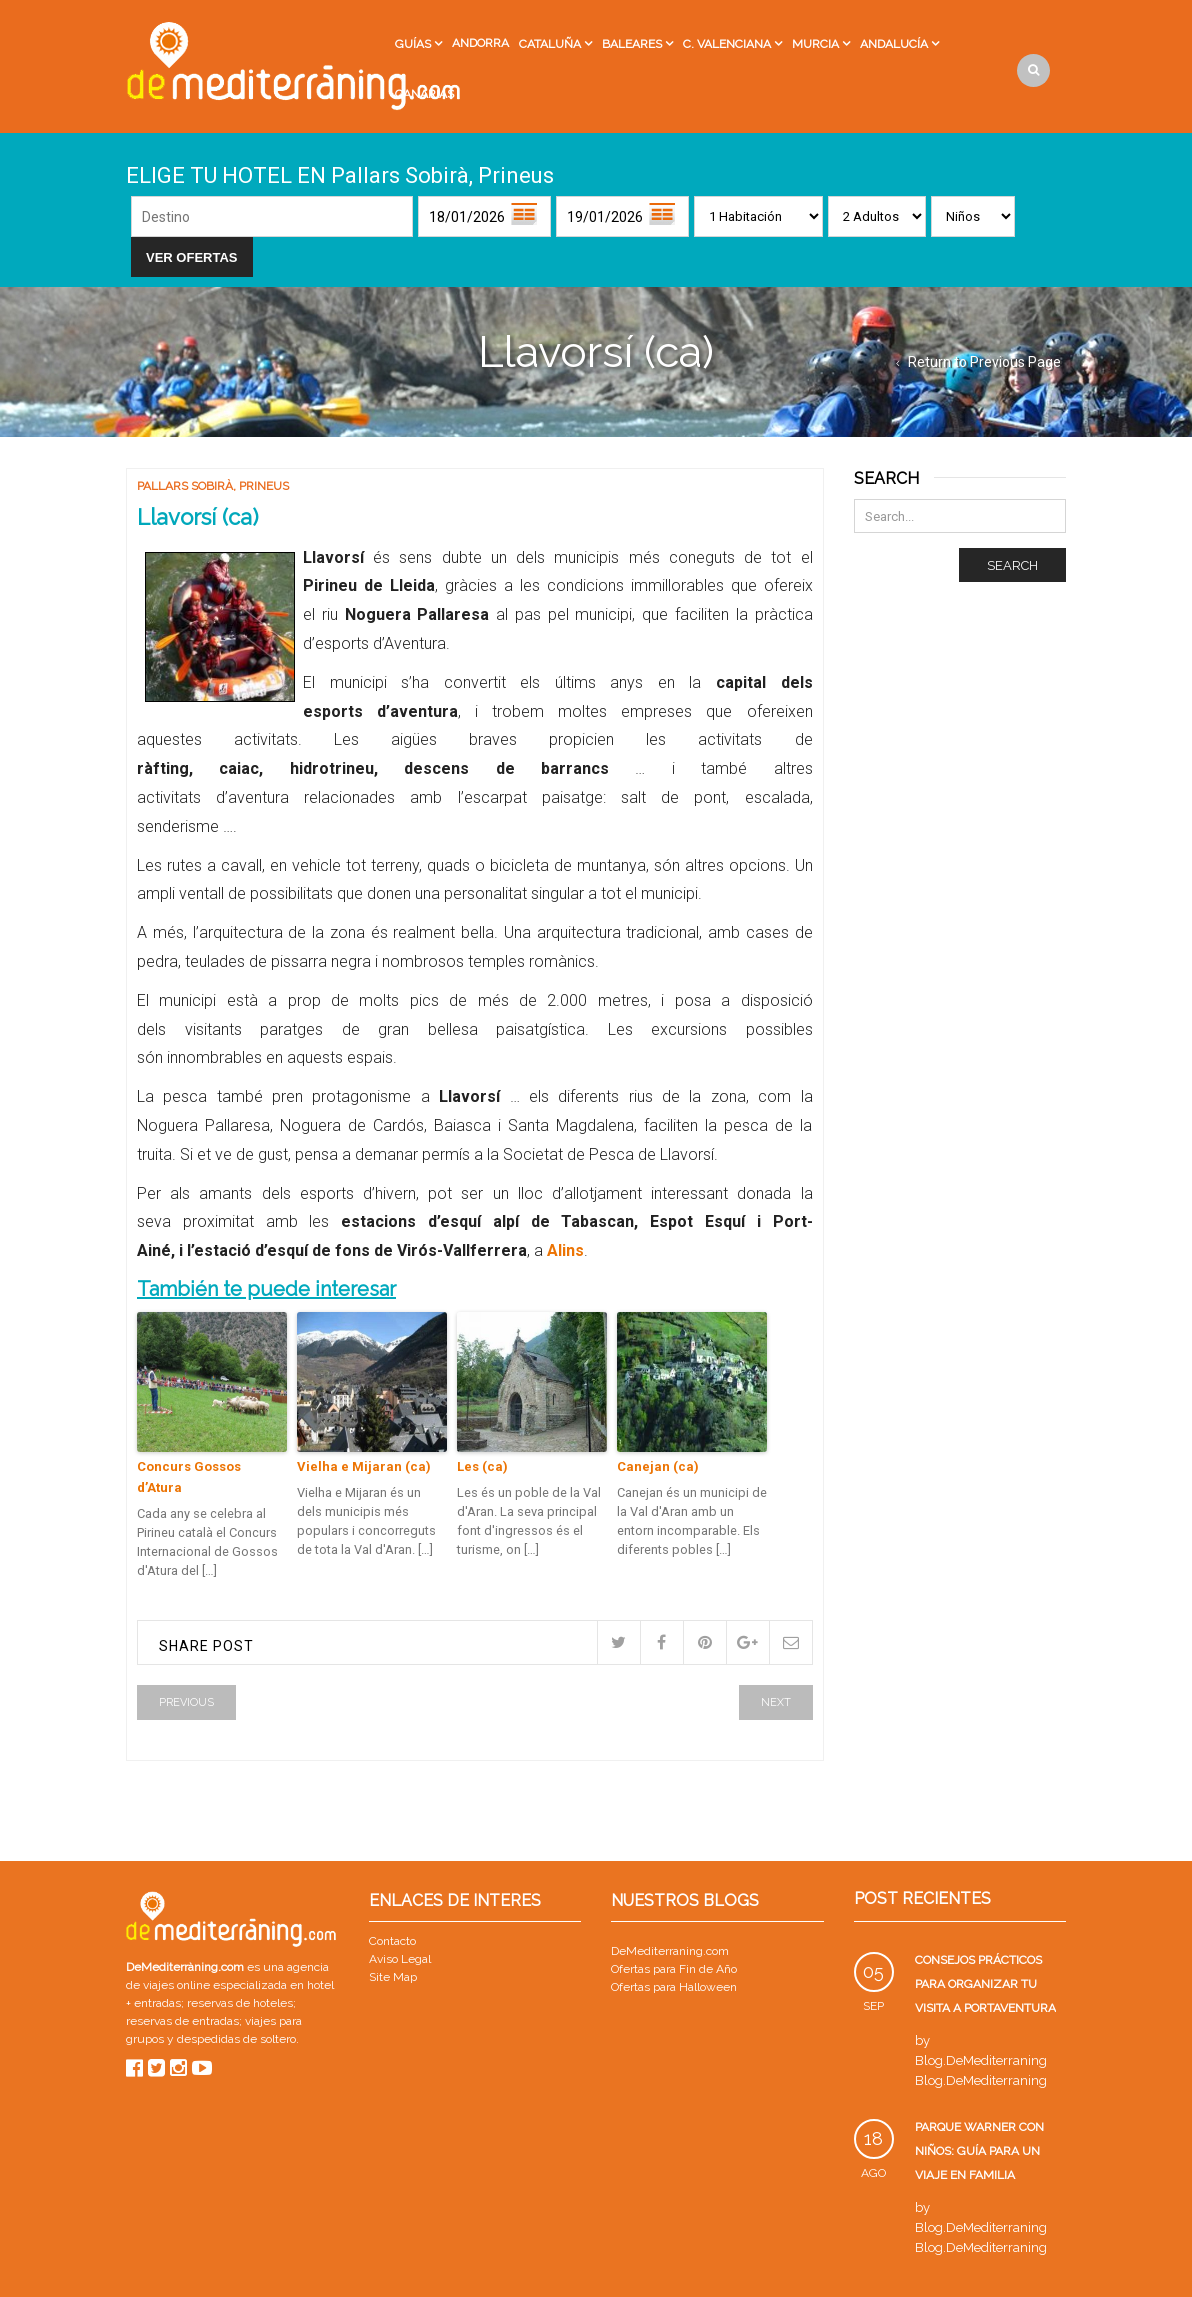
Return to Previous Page (984, 362)
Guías (413, 44)
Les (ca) (482, 1466)
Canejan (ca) (658, 1466)
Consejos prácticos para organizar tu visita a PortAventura (985, 1984)
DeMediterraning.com (670, 1951)
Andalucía (894, 44)
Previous (186, 1702)
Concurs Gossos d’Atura (189, 1477)
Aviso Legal (400, 1959)
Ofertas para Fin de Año (674, 1969)
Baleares (632, 44)
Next (776, 1702)
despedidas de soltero (236, 2039)
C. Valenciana (727, 44)
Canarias (424, 94)
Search (1012, 565)
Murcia (815, 44)
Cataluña (550, 44)
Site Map (393, 1977)
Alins (565, 1250)
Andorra (480, 43)
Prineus (264, 486)
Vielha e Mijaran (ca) (364, 1466)
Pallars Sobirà (185, 486)
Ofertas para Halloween (674, 1987)
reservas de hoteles (240, 2003)
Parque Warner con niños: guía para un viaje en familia (979, 2151)
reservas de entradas (182, 2021)
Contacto (392, 1941)
